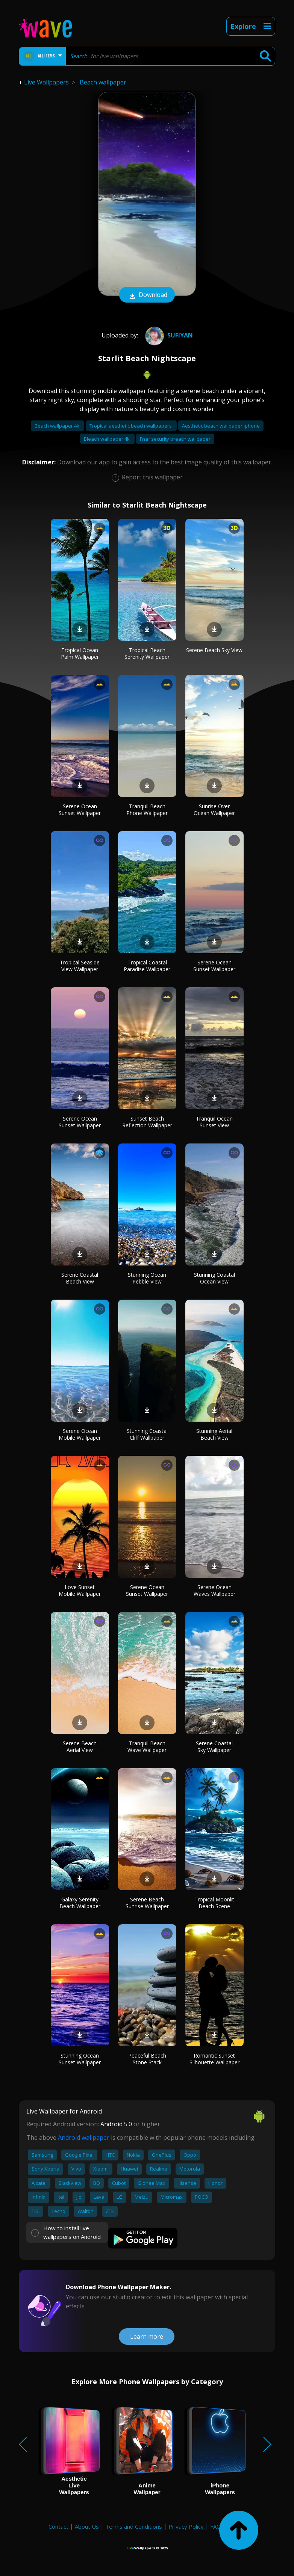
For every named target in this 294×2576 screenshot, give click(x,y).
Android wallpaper (83, 2137)
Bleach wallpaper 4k (107, 438)
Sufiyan (168, 335)
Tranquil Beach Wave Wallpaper (147, 1746)
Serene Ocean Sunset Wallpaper (80, 809)
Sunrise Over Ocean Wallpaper (214, 809)
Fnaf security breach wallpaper (175, 438)
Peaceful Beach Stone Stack (147, 2059)
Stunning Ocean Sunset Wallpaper (80, 2059)
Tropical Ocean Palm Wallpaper (80, 653)
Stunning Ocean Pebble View (147, 1278)
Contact (58, 2526)
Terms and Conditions (133, 2526)
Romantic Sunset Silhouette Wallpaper (214, 2059)
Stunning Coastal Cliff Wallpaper (147, 1434)
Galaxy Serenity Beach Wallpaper (79, 1903)
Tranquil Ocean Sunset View (214, 1122)
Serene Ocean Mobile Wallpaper (80, 1434)
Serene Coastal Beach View (79, 1278)
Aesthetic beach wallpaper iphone (221, 425)
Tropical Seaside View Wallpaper (80, 966)
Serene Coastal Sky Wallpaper (214, 1746)
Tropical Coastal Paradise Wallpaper (147, 966)
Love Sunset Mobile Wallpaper (80, 1590)
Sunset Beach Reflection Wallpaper (147, 1122)
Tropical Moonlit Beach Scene (214, 1903)
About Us (87, 2526)
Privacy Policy (186, 2526)
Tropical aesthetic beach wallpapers (131, 425)
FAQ (215, 2526)
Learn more (146, 2336)
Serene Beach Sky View (214, 650)
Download (147, 295)
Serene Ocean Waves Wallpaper (214, 1590)
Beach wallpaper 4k (57, 425)
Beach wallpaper (103, 82)
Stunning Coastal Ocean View (214, 1278)
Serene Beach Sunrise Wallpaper (147, 1903)
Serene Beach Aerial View (80, 1746)
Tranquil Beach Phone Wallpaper (147, 809)
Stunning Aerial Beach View (214, 1434)
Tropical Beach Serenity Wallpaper (147, 653)
